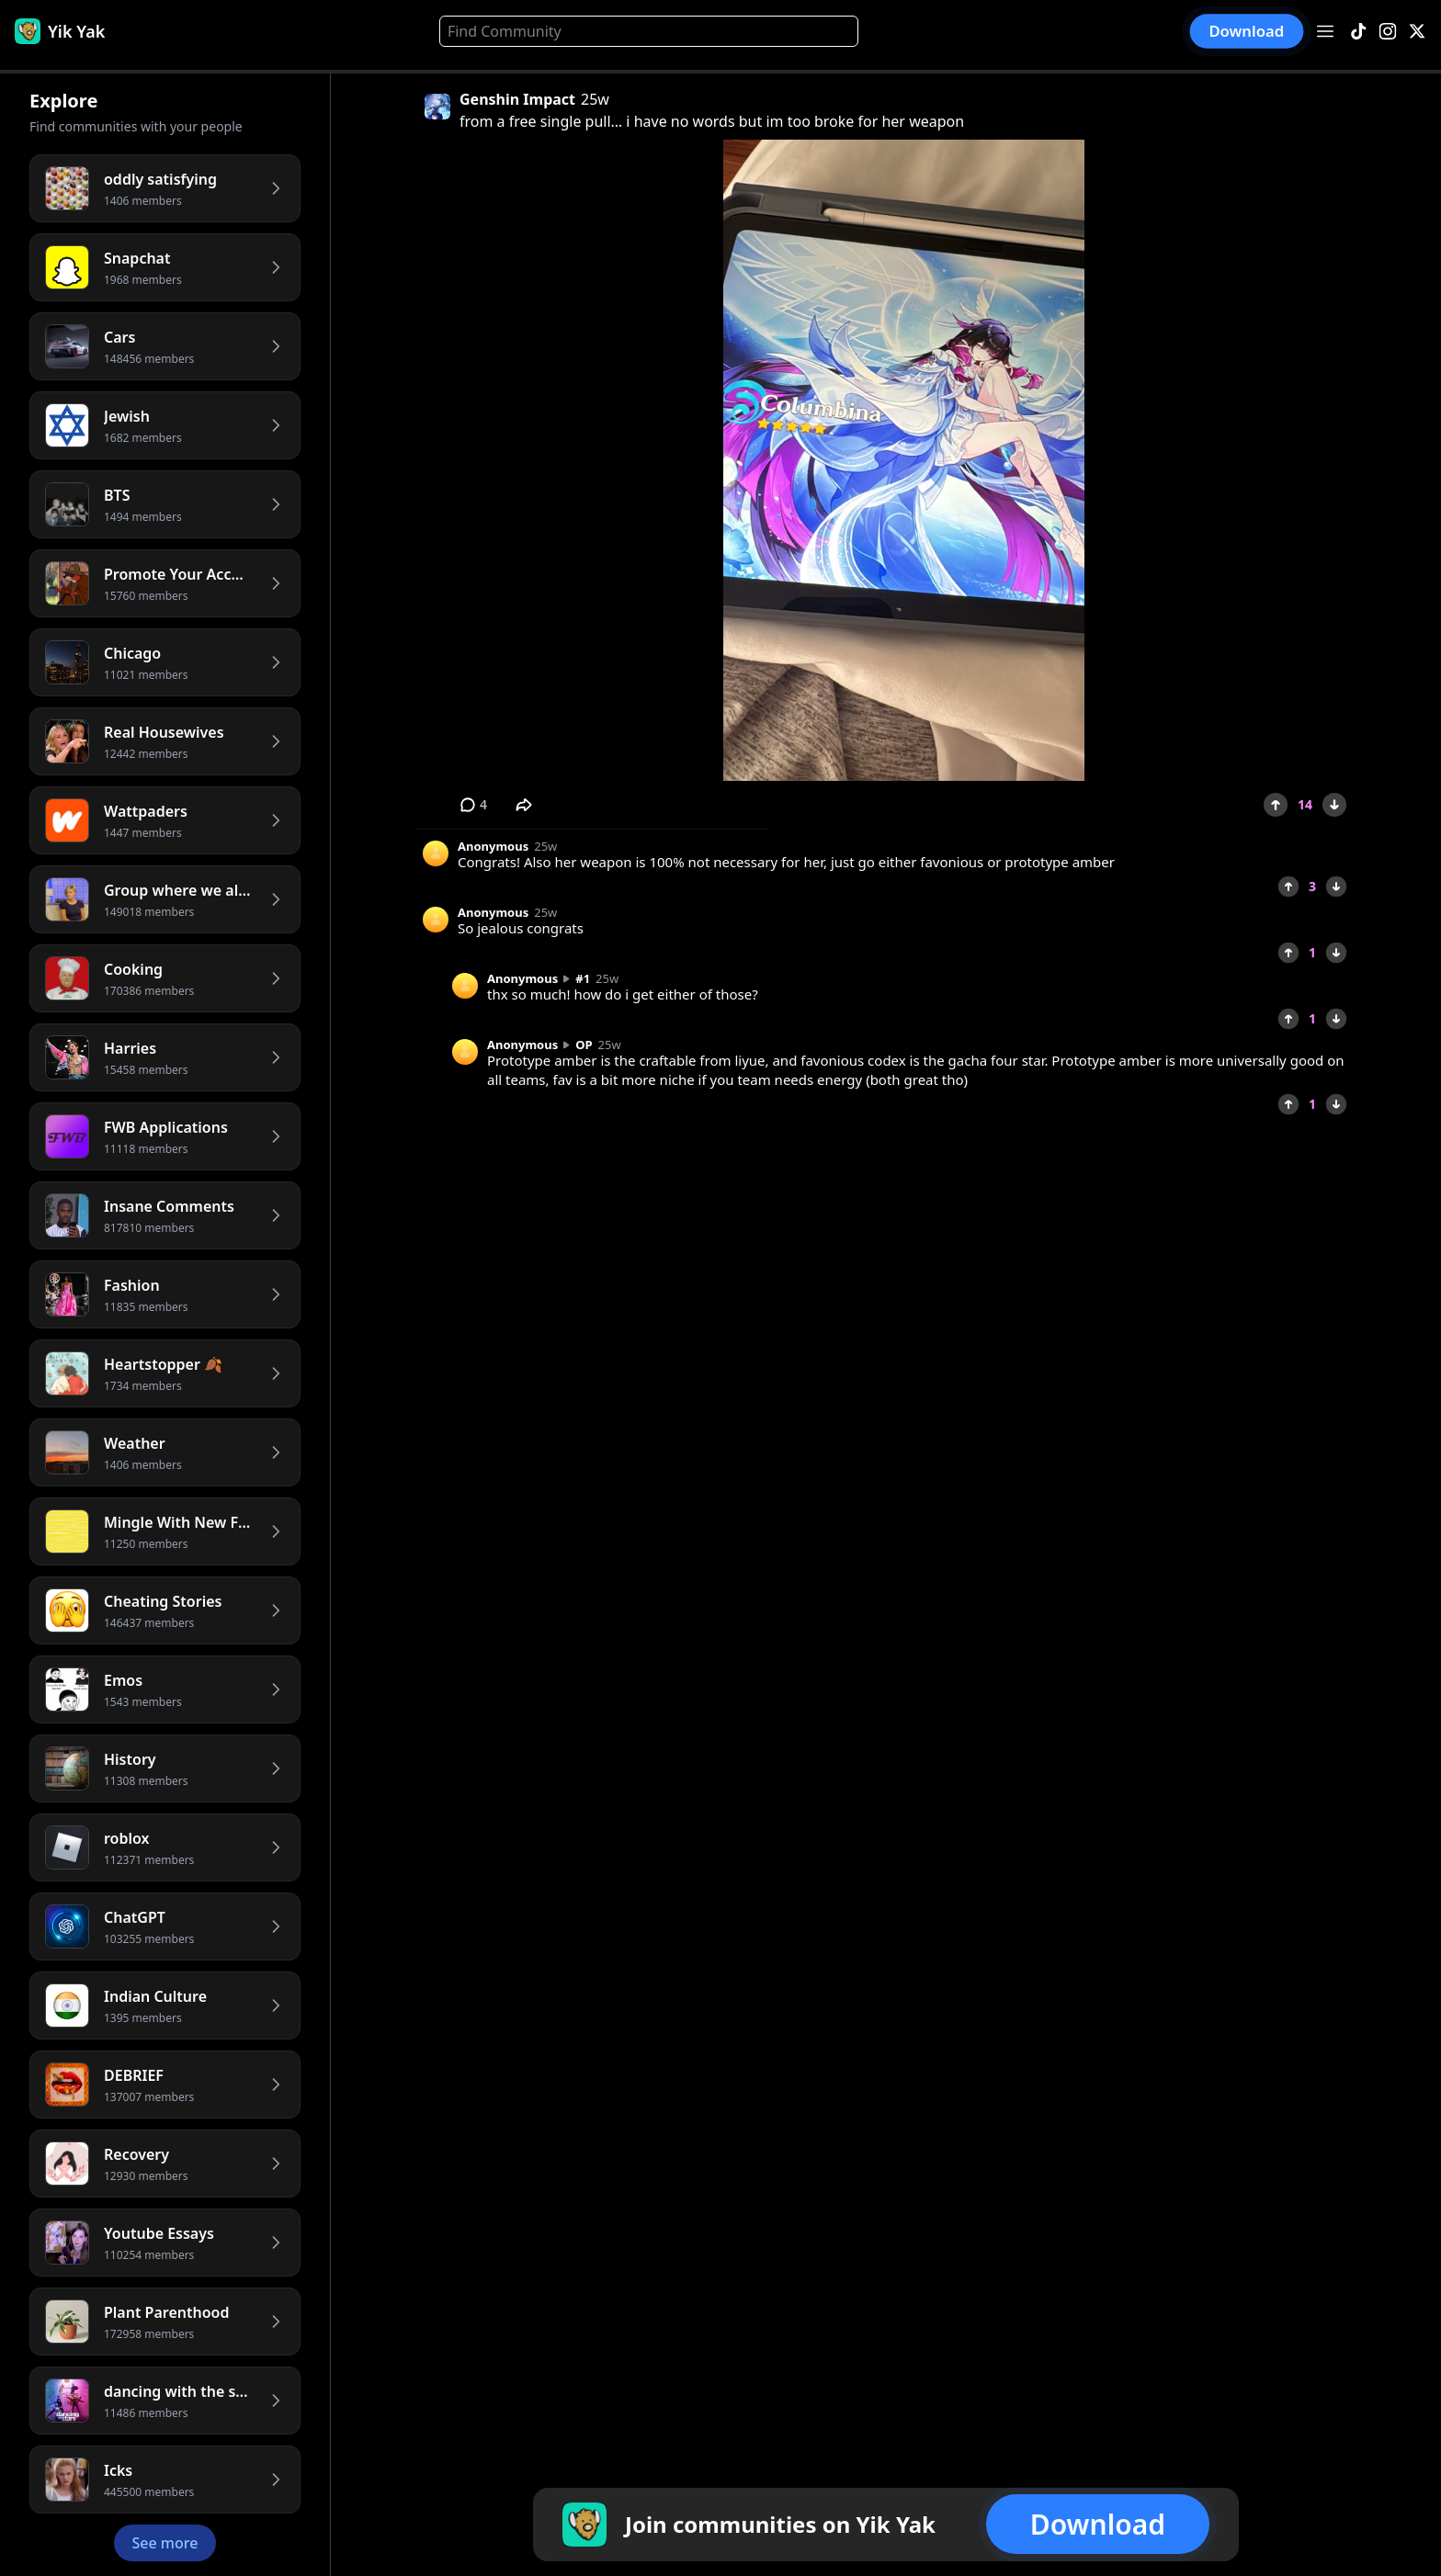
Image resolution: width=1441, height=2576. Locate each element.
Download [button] (1247, 30)
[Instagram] (1388, 31)
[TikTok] (1358, 31)
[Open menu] (1325, 31)
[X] (1417, 31)
